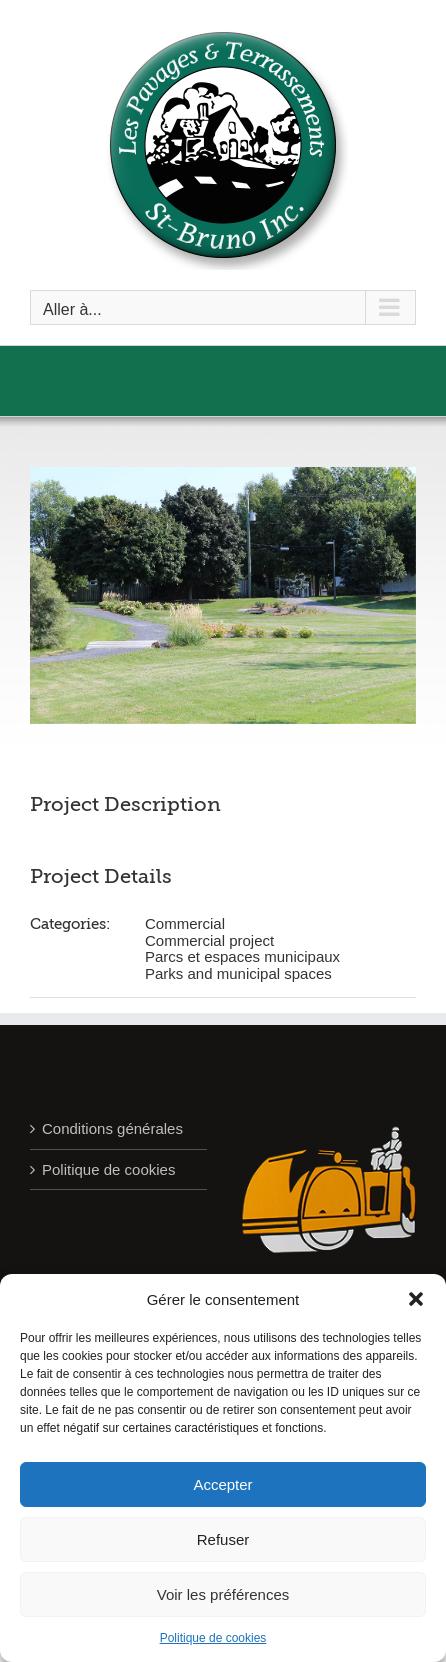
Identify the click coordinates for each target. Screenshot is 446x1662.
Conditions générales (112, 1128)
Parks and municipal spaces (238, 973)
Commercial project (209, 940)
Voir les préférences (223, 1594)
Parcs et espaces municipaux (242, 956)
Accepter (222, 1484)
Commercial (185, 923)
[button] (416, 1299)
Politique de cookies (213, 1638)
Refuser (223, 1539)
